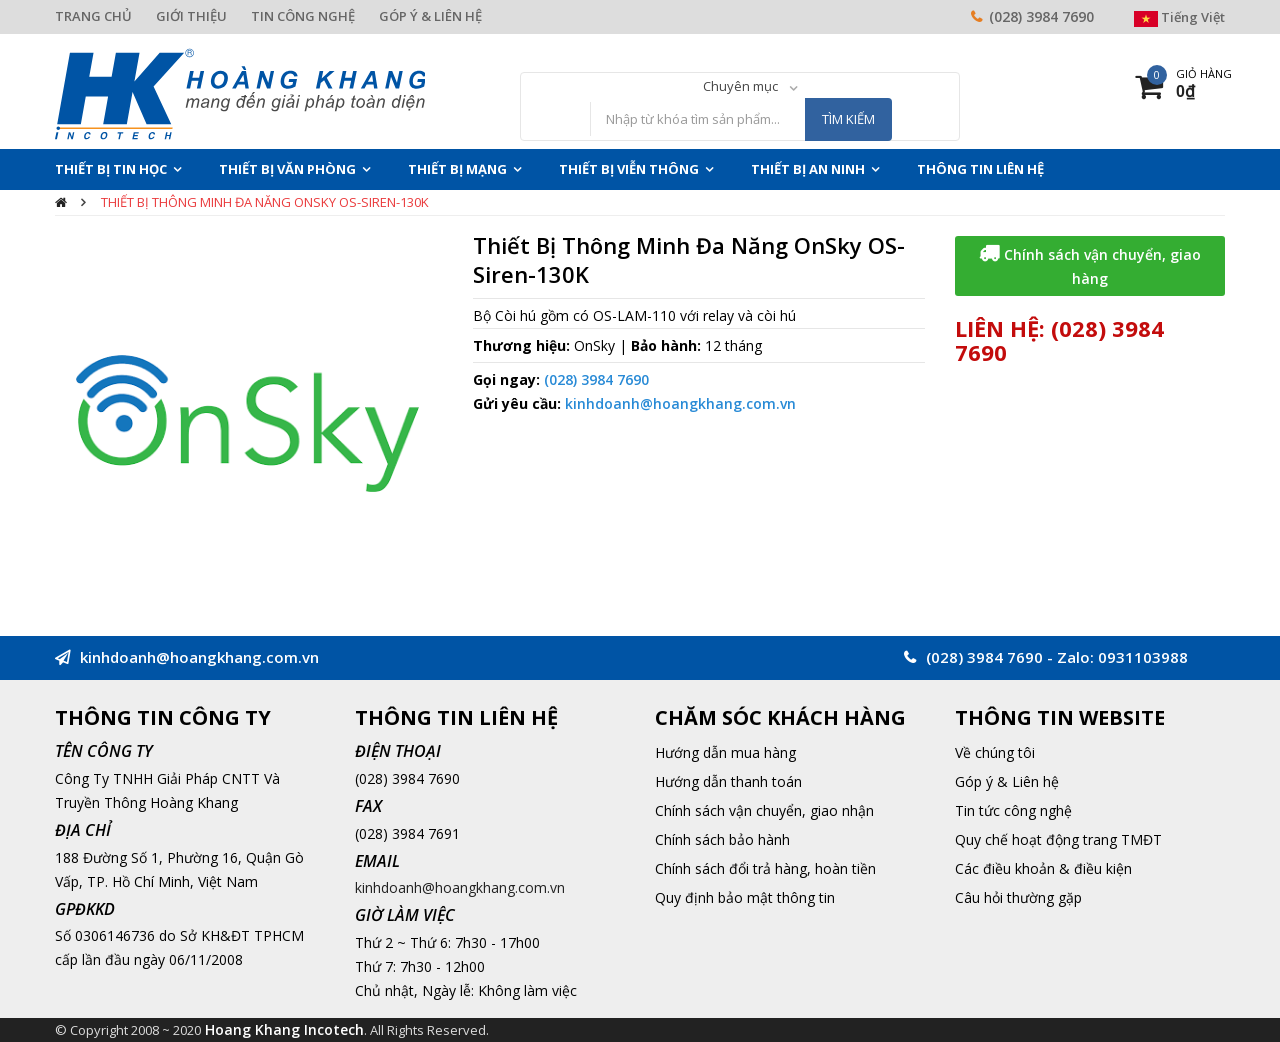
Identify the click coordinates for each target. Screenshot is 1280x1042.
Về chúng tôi (995, 752)
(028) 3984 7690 (1041, 16)
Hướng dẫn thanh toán (728, 781)
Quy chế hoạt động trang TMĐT (1058, 839)
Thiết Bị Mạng (457, 169)
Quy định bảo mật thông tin (745, 897)
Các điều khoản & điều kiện (1043, 868)
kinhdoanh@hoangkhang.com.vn (680, 403)
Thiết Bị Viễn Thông (629, 169)
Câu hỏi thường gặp (1018, 897)
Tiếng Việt (1179, 17)
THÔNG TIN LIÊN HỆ (980, 169)
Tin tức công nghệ (1013, 810)
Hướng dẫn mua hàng (725, 752)
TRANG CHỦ (93, 16)
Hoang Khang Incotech (284, 1029)
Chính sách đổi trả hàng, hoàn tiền (765, 868)
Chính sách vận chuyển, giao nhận (764, 810)
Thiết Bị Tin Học (111, 169)
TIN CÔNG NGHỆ (303, 16)
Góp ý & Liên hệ (1007, 781)
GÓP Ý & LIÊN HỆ (430, 16)
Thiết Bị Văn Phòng (287, 169)
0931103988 (1143, 657)
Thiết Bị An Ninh (808, 169)
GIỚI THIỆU (191, 16)
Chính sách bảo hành (722, 839)
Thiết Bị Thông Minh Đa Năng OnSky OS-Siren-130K (265, 202)
